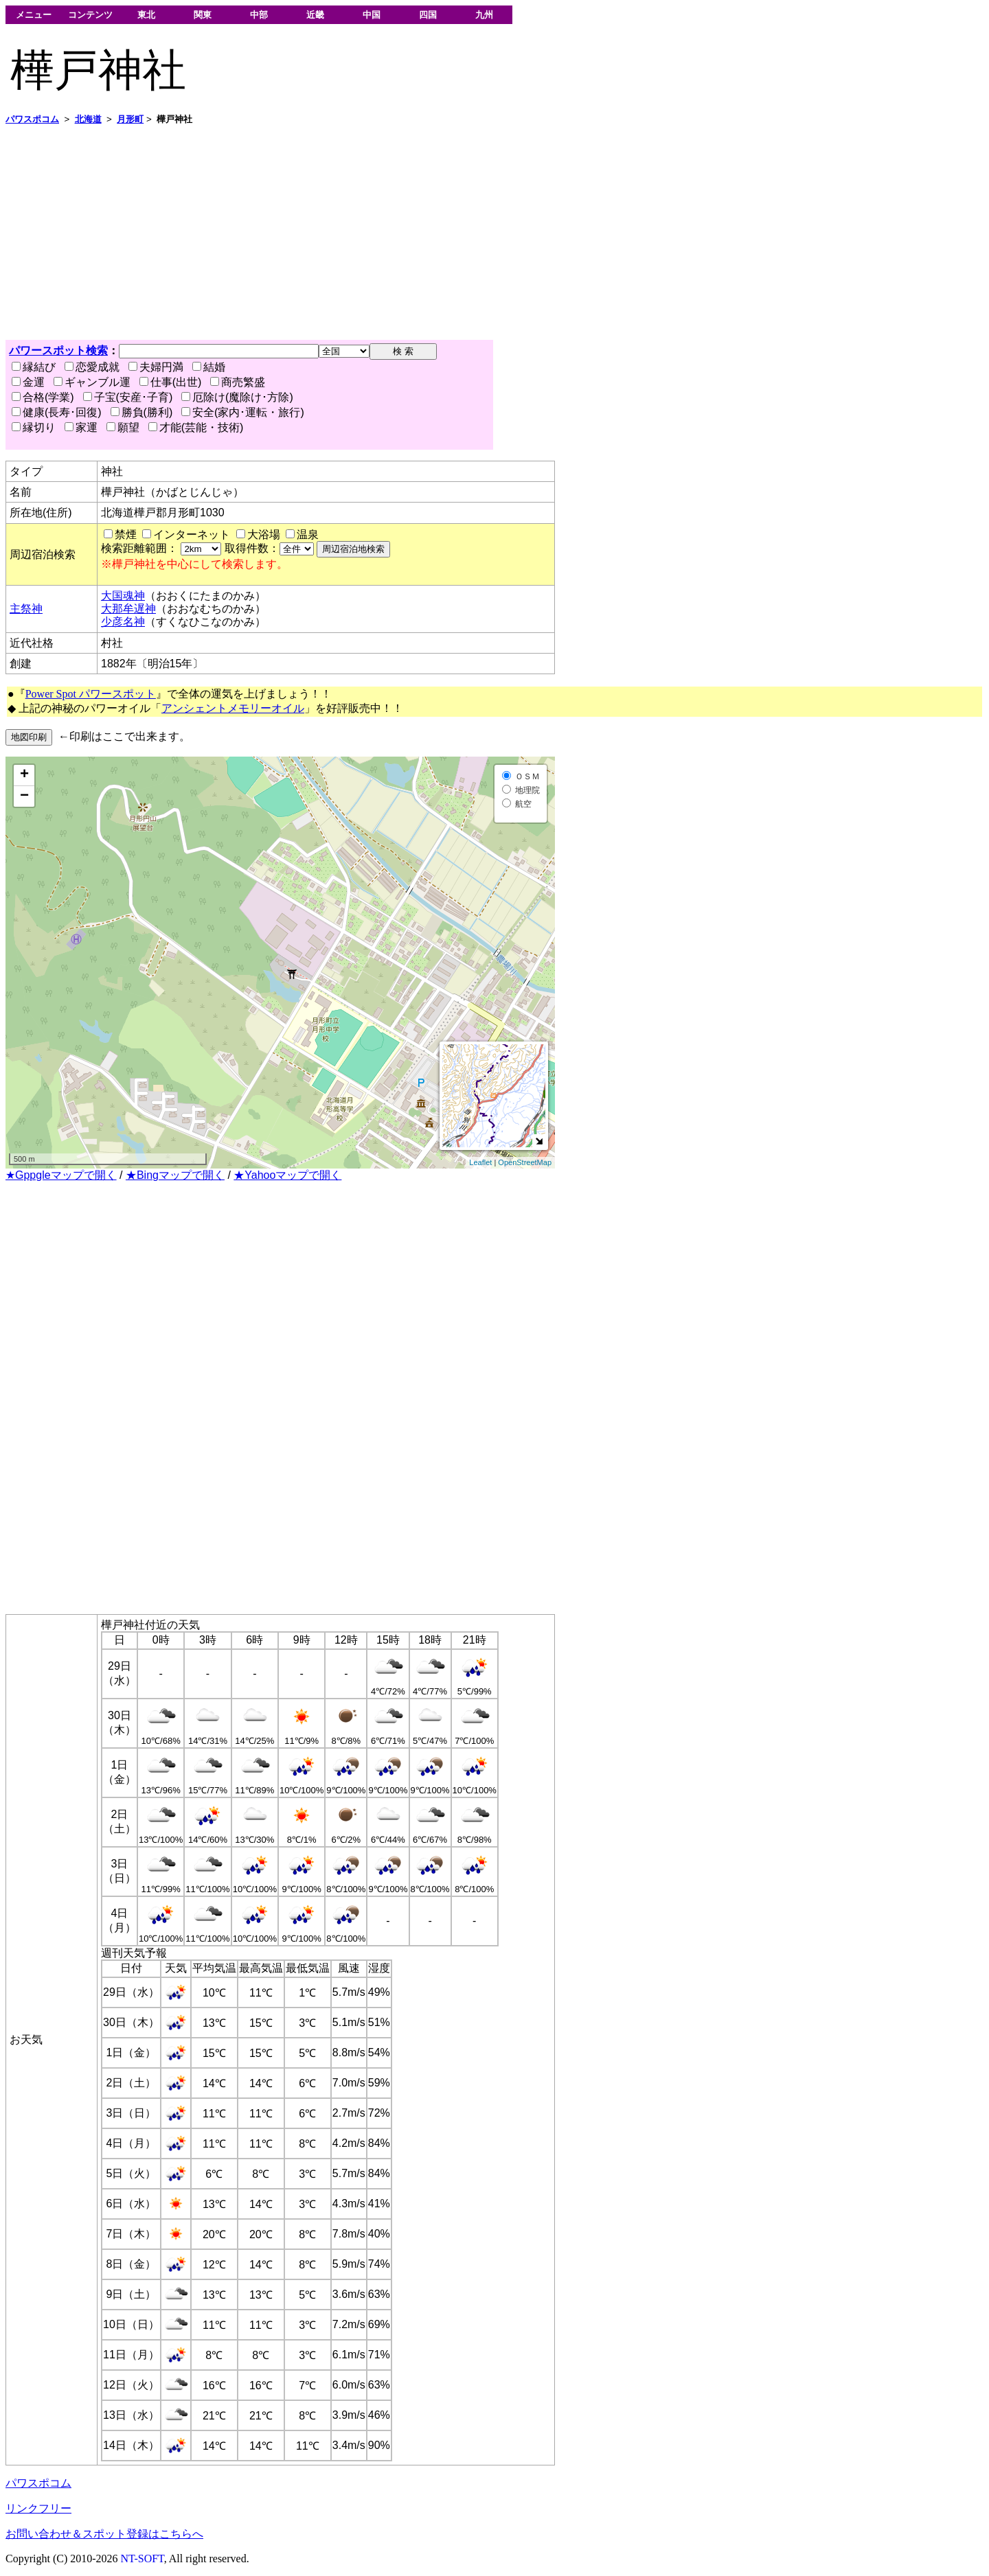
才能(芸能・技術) (196, 427)
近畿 (315, 15)
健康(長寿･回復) (57, 412)
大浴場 (263, 534)
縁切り (34, 427)
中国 (371, 15)
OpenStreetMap (525, 1162)
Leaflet (480, 1162)
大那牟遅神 (128, 608)
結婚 (208, 367)
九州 (484, 15)
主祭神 (26, 608)
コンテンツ (90, 15)
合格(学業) (43, 397)
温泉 (308, 534)
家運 (81, 427)
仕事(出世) (170, 382)
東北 (146, 15)
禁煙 (126, 534)
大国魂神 (123, 595)
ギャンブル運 (92, 382)
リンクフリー (38, 2508)
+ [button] (24, 775)
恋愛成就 (92, 367)
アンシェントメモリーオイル (232, 708)
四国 (428, 15)
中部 (259, 15)
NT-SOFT (142, 2558)
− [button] (24, 796)
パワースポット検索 (58, 350)
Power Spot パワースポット (90, 694)
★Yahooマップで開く (287, 1175)
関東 (203, 15)
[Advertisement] (417, 233)
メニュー (34, 15)
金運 (28, 382)
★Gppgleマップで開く (61, 1175)
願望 (122, 427)
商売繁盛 (237, 382)
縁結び (34, 367)
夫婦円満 (155, 367)
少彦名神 (123, 622)
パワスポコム (38, 2483)
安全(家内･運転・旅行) (242, 412)
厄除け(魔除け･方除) (237, 397)
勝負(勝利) (142, 412)
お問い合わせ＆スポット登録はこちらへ (104, 2534)
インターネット (191, 534)
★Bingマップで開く (175, 1175)
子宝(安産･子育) (128, 397)
